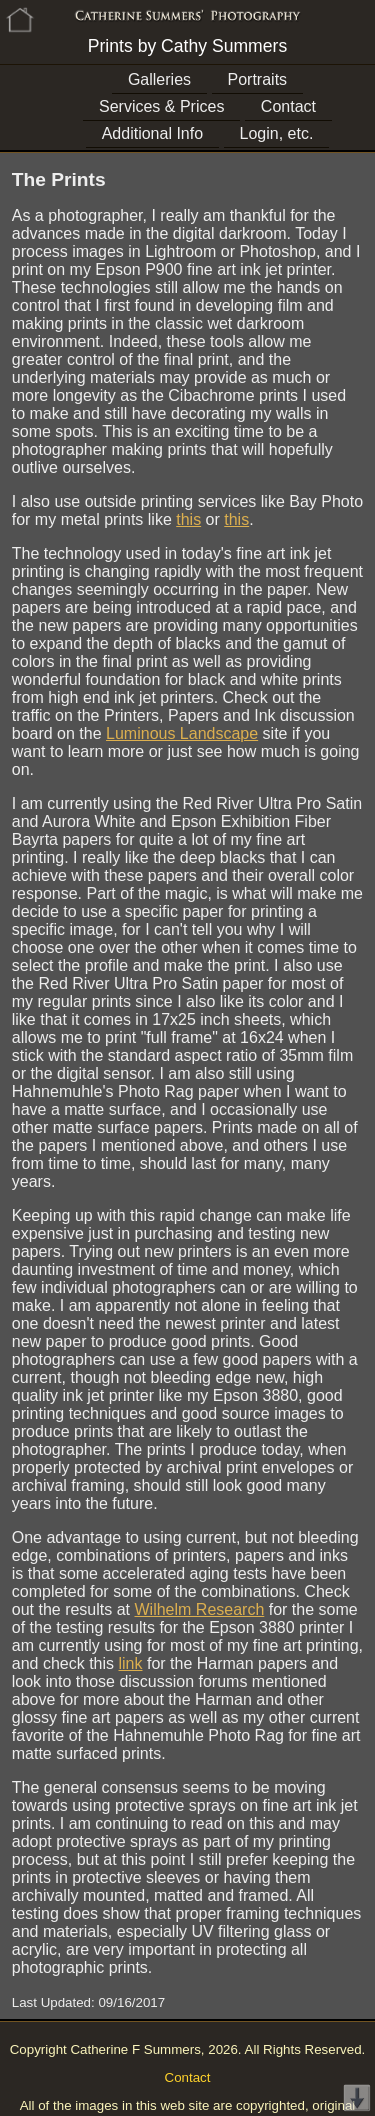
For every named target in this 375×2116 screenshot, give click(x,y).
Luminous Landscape (182, 733)
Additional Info (152, 133)
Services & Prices (161, 106)
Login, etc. (277, 133)
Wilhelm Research (199, 1609)
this (188, 519)
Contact (288, 106)
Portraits (258, 79)
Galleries (159, 79)
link (130, 1663)
